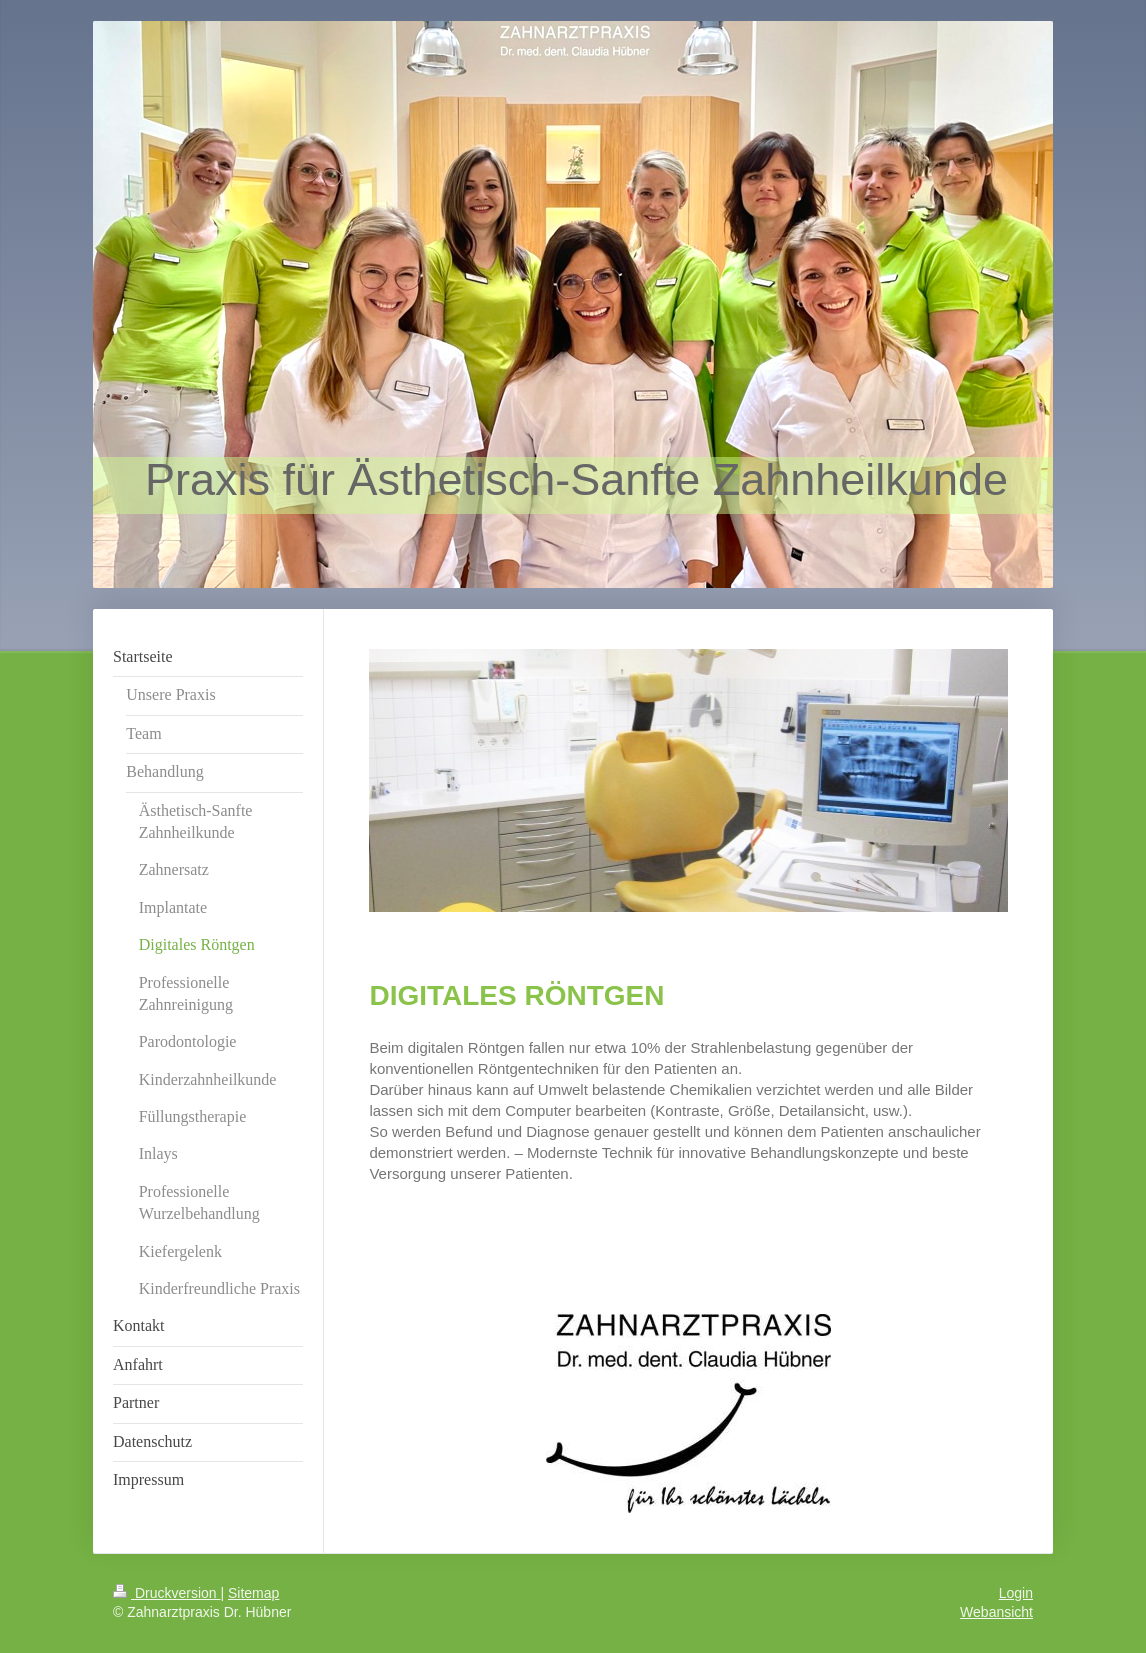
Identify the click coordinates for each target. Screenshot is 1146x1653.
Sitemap (253, 1593)
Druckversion (166, 1593)
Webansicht (996, 1612)
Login (1016, 1593)
